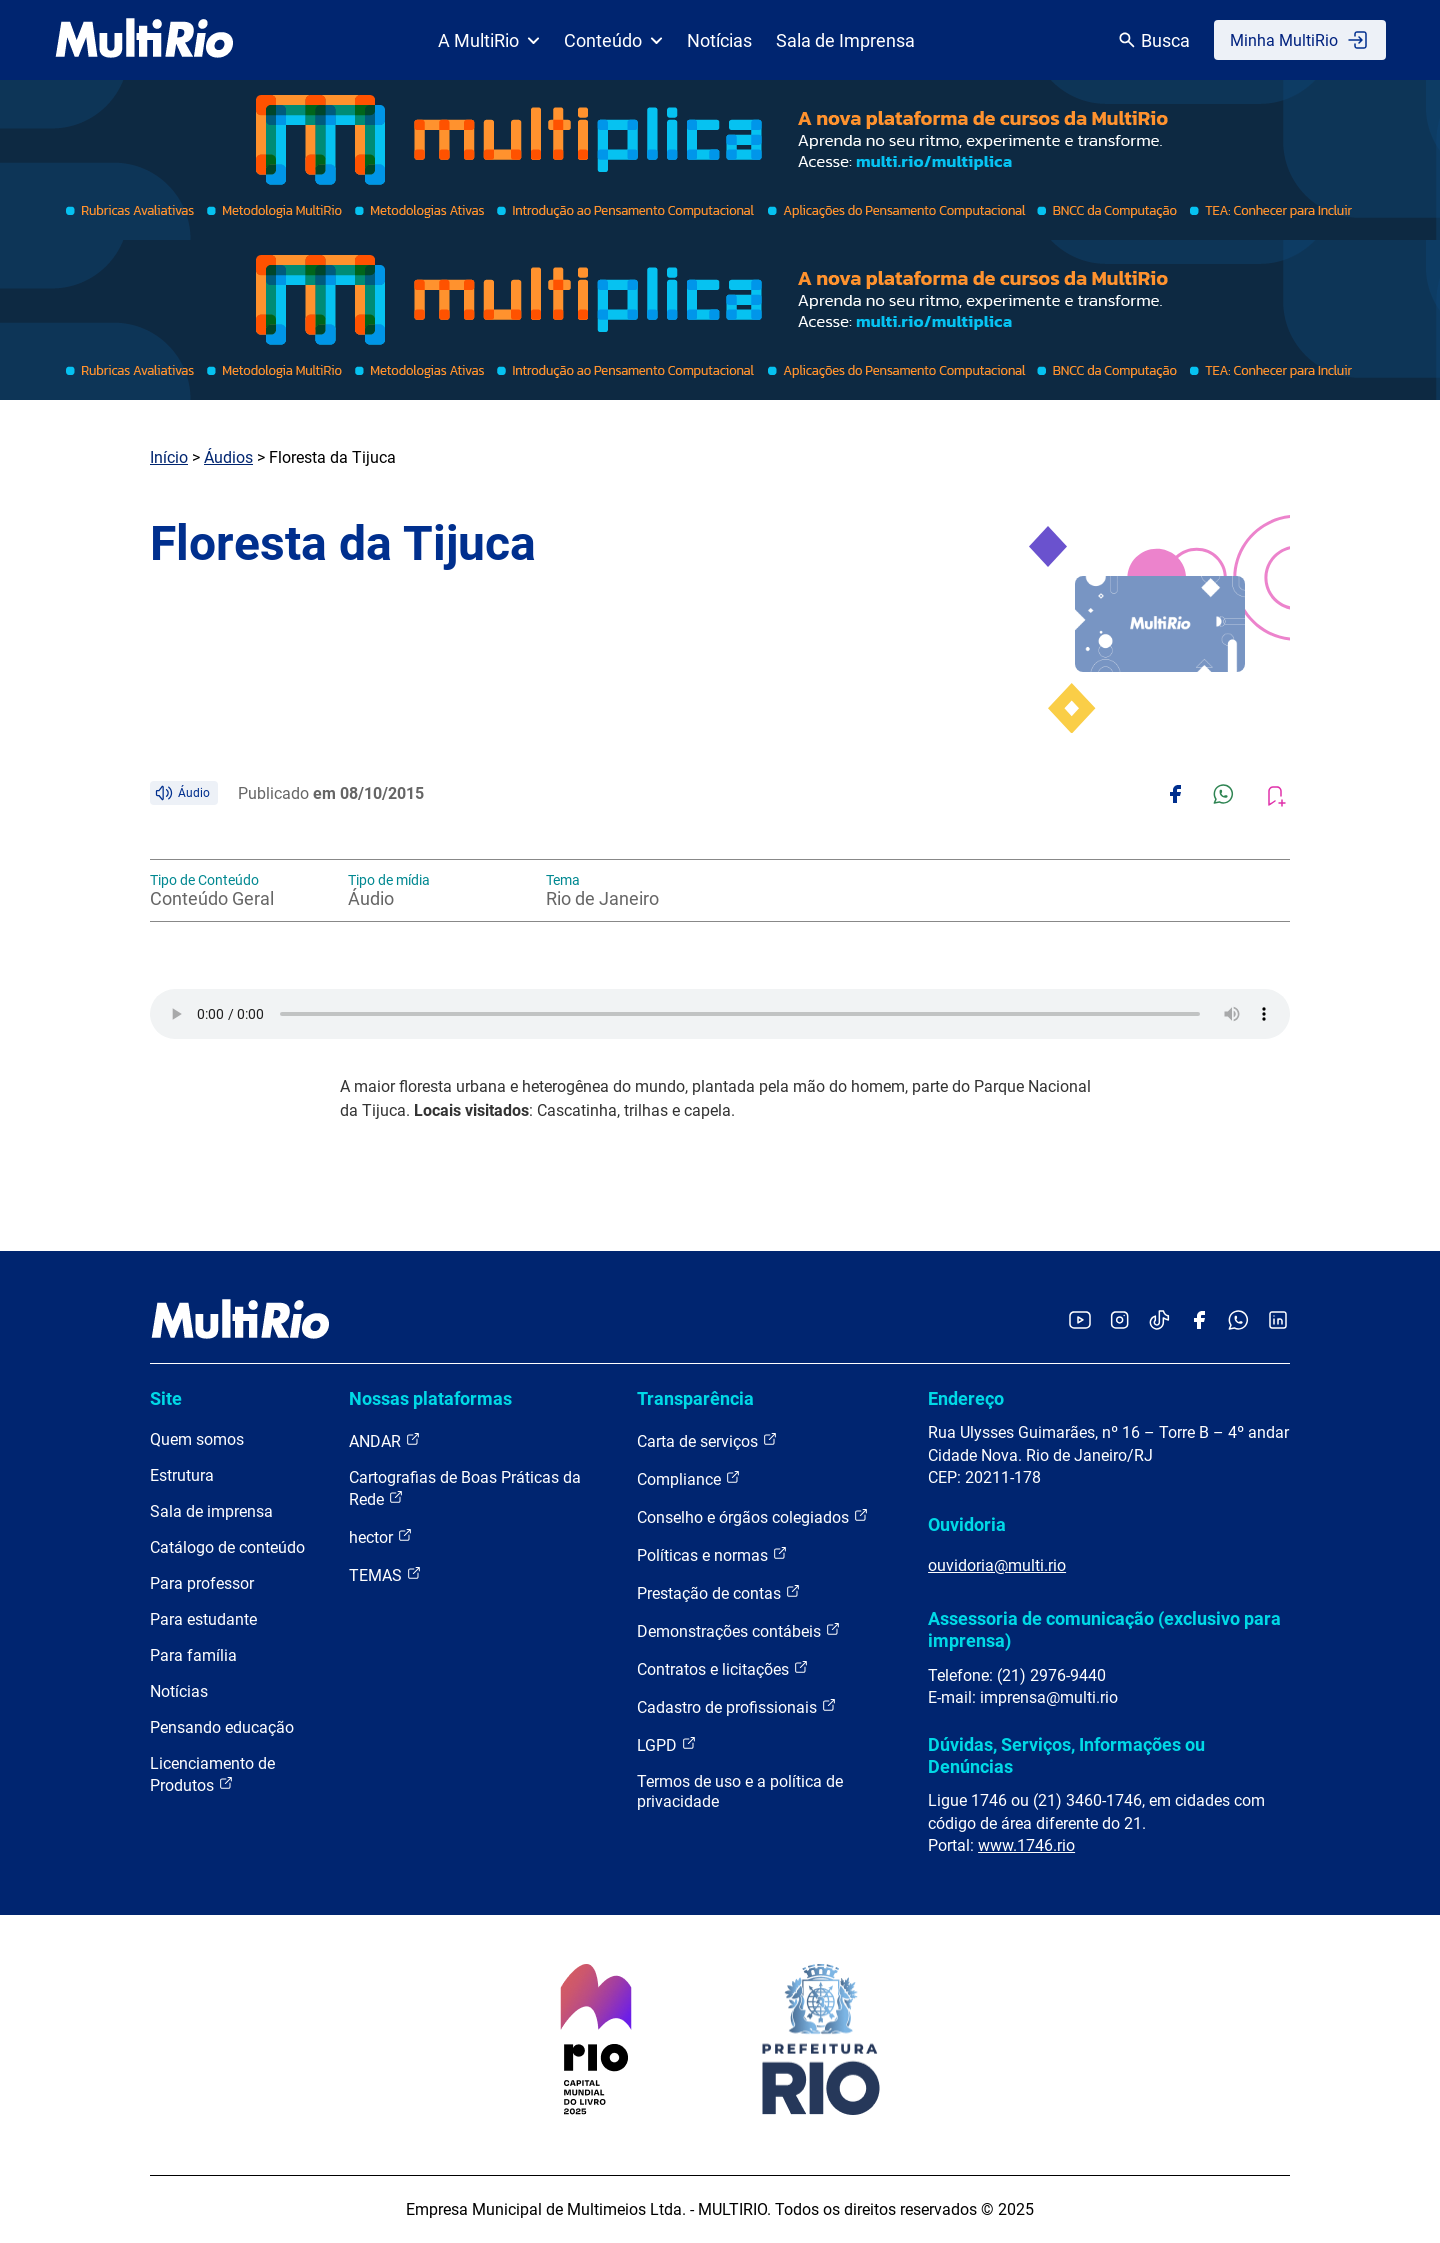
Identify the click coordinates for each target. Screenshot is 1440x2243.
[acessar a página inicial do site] (144, 40)
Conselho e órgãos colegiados (753, 1516)
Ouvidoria (967, 1524)
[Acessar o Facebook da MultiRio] (1199, 1321)
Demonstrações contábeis (739, 1630)
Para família (193, 1655)
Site (166, 1398)
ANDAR (385, 1440)
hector (381, 1536)
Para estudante (203, 1619)
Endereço (966, 1398)
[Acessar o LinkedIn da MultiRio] (1278, 1321)
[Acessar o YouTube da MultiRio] (1080, 1321)
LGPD (667, 1744)
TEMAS (385, 1574)
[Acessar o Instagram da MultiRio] (1119, 1321)
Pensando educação (222, 1727)
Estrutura (182, 1475)
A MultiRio (489, 40)
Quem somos (197, 1439)
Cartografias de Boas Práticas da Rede (465, 1488)
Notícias (719, 40)
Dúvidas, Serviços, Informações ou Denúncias (1066, 1755)
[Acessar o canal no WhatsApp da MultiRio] (1238, 1321)
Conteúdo (613, 40)
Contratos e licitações (723, 1668)
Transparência (695, 1398)
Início (169, 457)
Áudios (228, 457)
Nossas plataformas (430, 1398)
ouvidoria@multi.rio (997, 1565)
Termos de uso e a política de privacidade (740, 1791)
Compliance (689, 1478)
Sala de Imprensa (845, 40)
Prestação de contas (719, 1592)
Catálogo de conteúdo (227, 1547)
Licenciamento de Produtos (212, 1774)
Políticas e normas (712, 1554)
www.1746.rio (1026, 1845)
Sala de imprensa (211, 1511)
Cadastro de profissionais (737, 1706)
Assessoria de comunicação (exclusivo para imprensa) (1104, 1629)
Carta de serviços (707, 1440)
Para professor (202, 1583)
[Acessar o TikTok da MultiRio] (1159, 1321)
